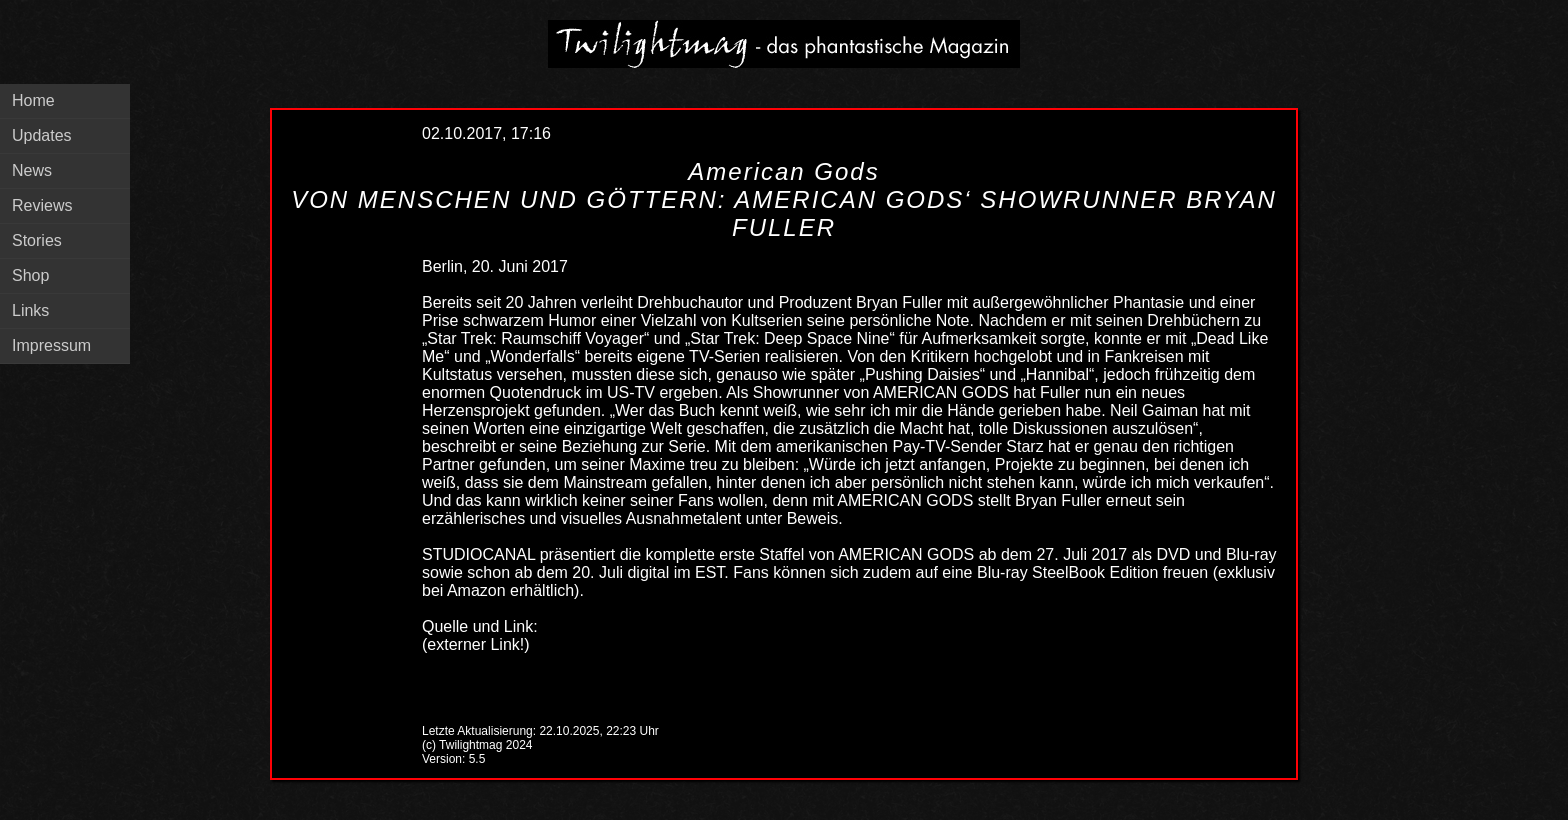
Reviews (42, 205)
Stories (37, 240)
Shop (30, 275)
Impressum (51, 345)
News (32, 170)
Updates (42, 135)
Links (30, 310)
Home (33, 100)
